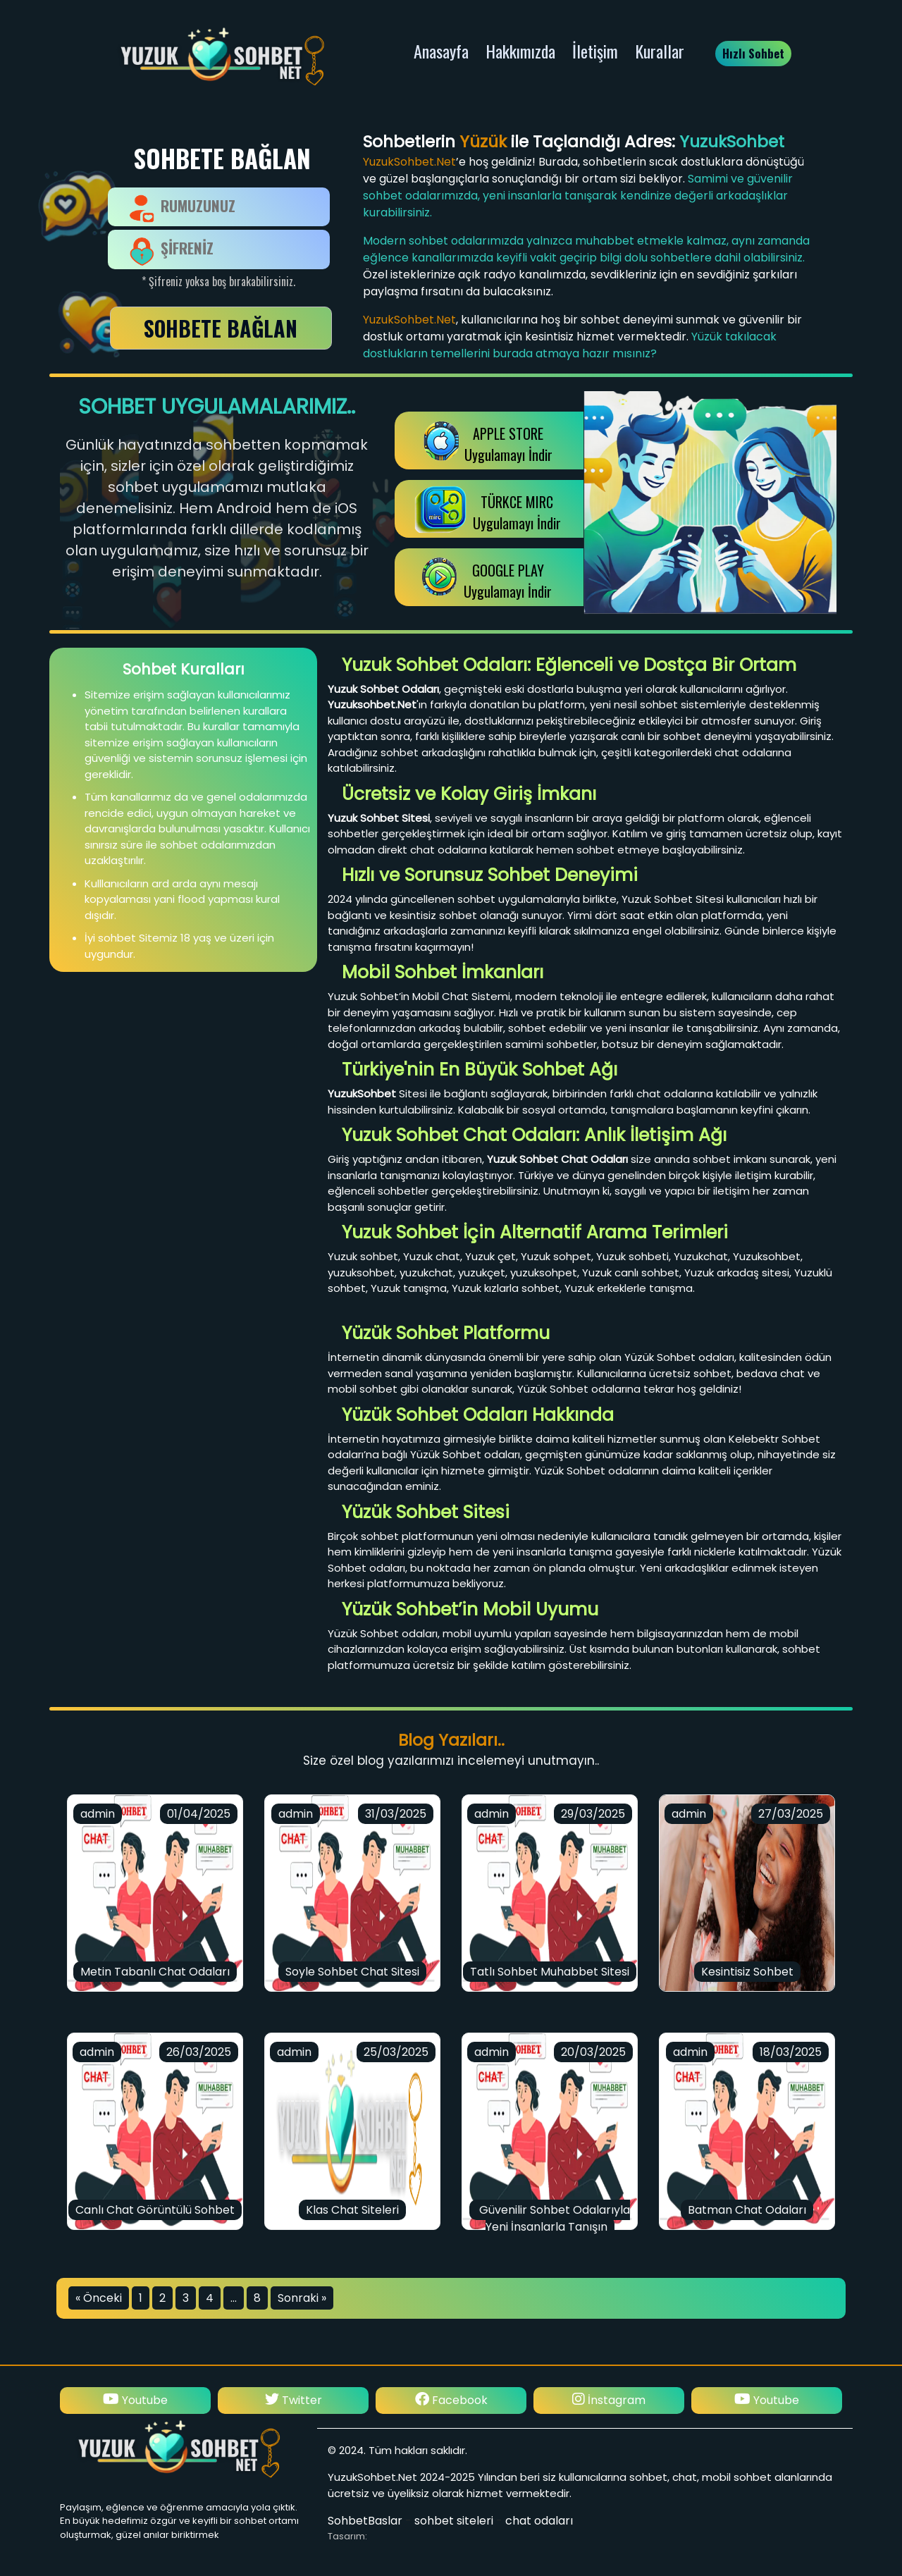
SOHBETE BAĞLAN (220, 328)
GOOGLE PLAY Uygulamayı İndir (508, 581)
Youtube (293, 2400)
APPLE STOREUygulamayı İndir (508, 444)
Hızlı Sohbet (753, 53)
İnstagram (135, 2400)
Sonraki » (302, 2298)
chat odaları (539, 2521)
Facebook (609, 2400)
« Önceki (98, 2298)
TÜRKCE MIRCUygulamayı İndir (517, 512)
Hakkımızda (520, 50)
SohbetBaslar (365, 2521)
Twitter (451, 2400)
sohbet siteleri (453, 2521)
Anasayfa (441, 50)
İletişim (595, 50)
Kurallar (659, 50)
